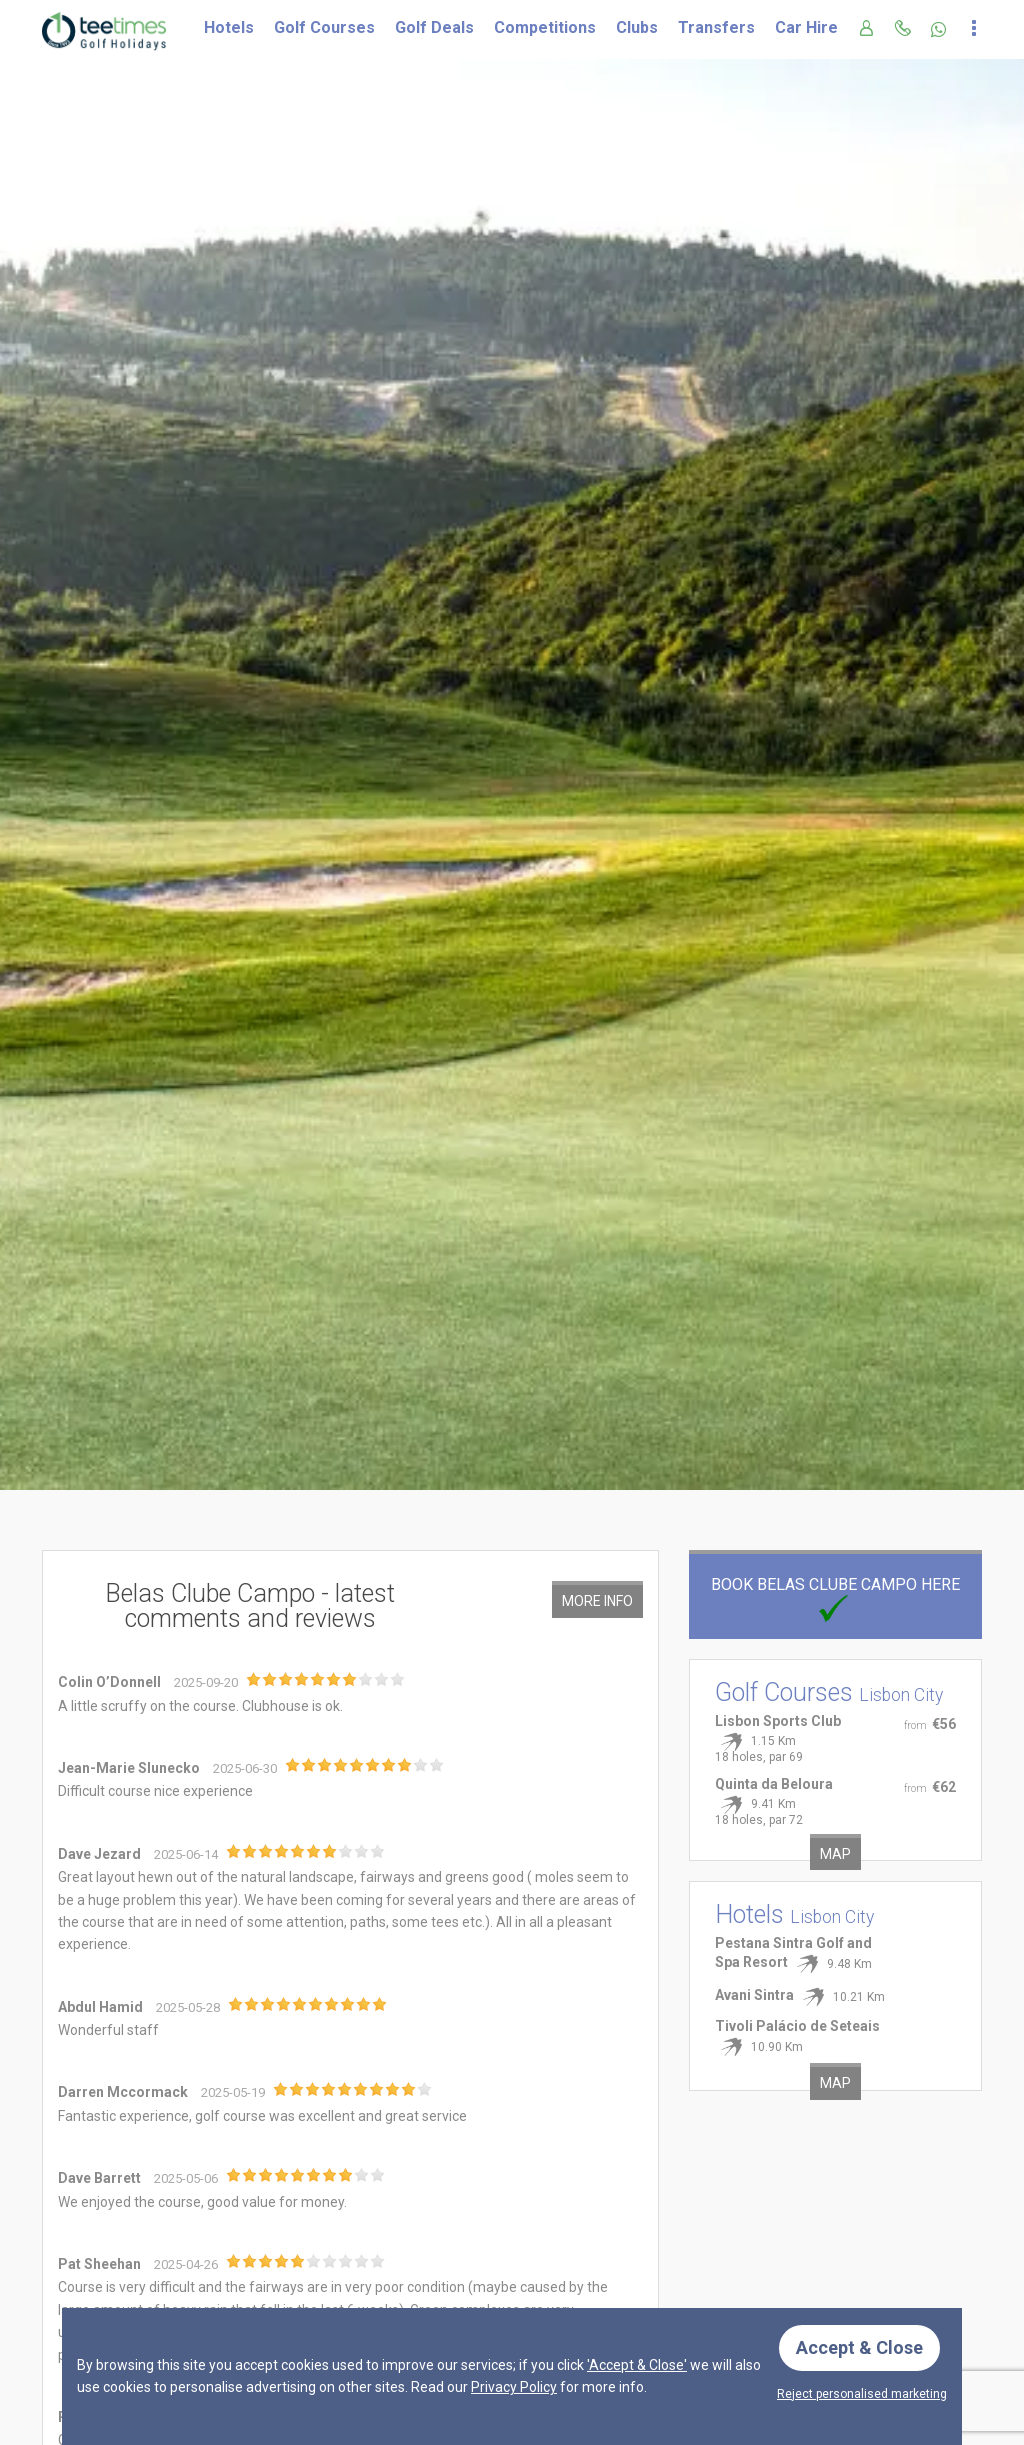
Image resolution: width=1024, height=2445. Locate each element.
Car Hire (806, 27)
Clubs (637, 27)
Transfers (716, 27)
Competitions (545, 27)
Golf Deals (434, 27)
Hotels (229, 27)
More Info (597, 1601)
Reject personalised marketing (862, 2394)
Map (835, 1854)
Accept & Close (859, 2347)
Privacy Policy (514, 2387)
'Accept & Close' (637, 2365)
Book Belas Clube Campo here (835, 1595)
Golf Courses (324, 27)
